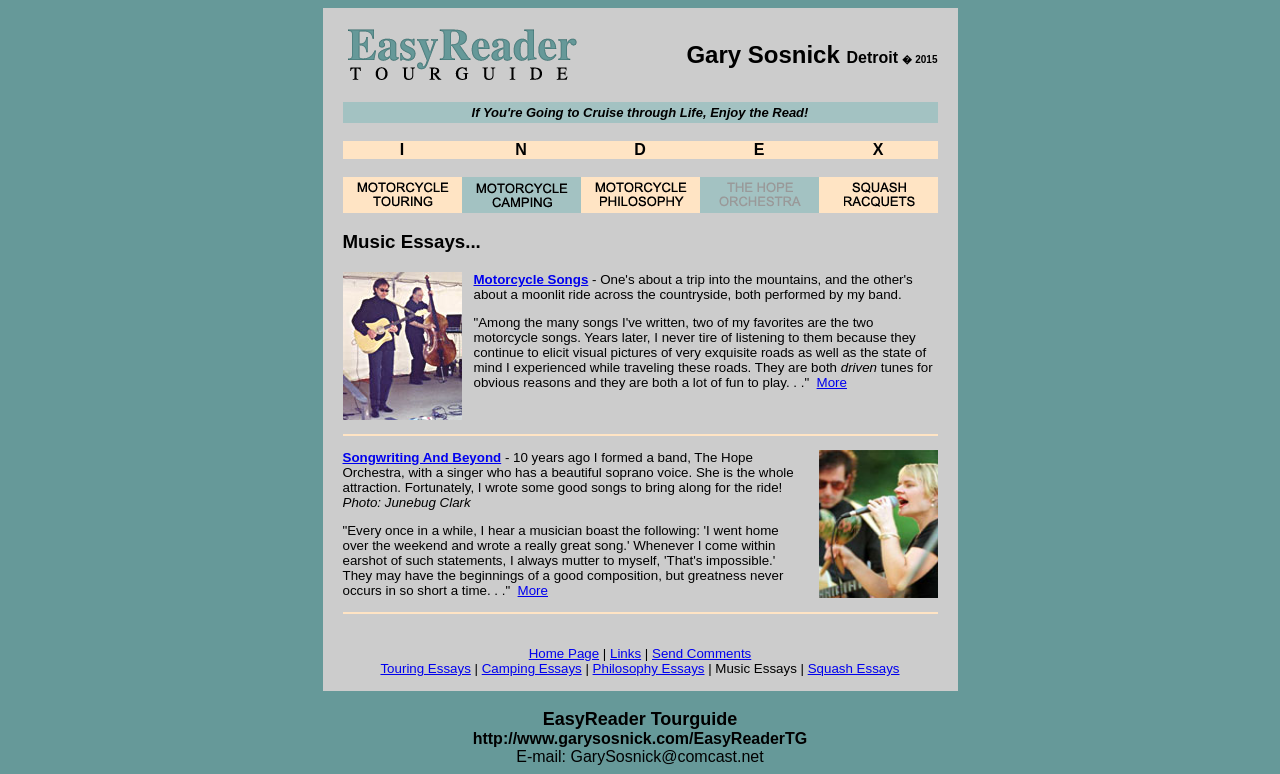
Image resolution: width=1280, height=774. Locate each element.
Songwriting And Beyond (422, 457)
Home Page (564, 653)
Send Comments (701, 653)
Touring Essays (425, 668)
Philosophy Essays (649, 668)
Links (625, 653)
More (832, 382)
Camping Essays (532, 668)
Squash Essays (854, 668)
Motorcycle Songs (531, 279)
